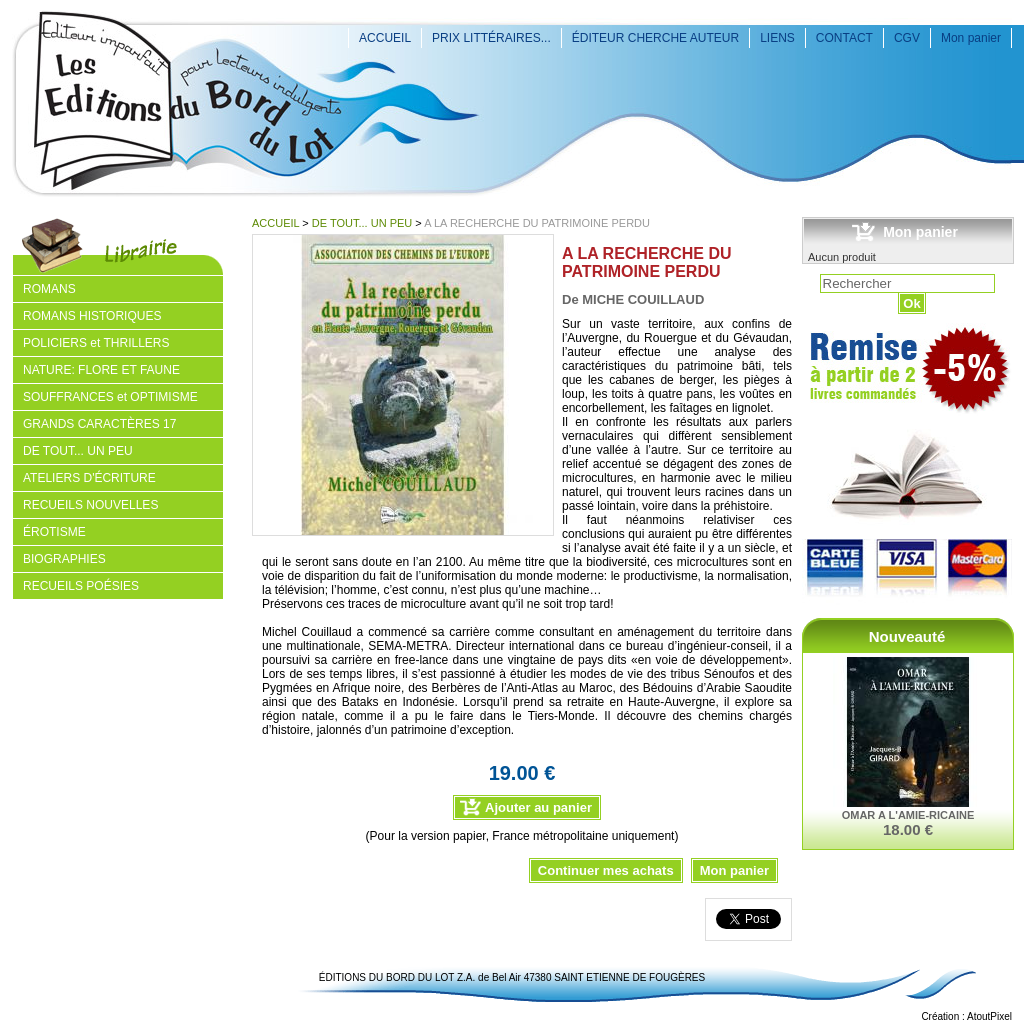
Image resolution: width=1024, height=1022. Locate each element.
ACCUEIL (385, 38)
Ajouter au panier (538, 807)
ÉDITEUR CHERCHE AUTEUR (655, 38)
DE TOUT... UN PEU (362, 223)
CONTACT (844, 38)
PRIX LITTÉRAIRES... (491, 38)
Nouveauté (907, 636)
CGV (907, 38)
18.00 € (908, 829)
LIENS (777, 38)
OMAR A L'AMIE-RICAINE (908, 815)
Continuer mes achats (606, 870)
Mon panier (971, 38)
